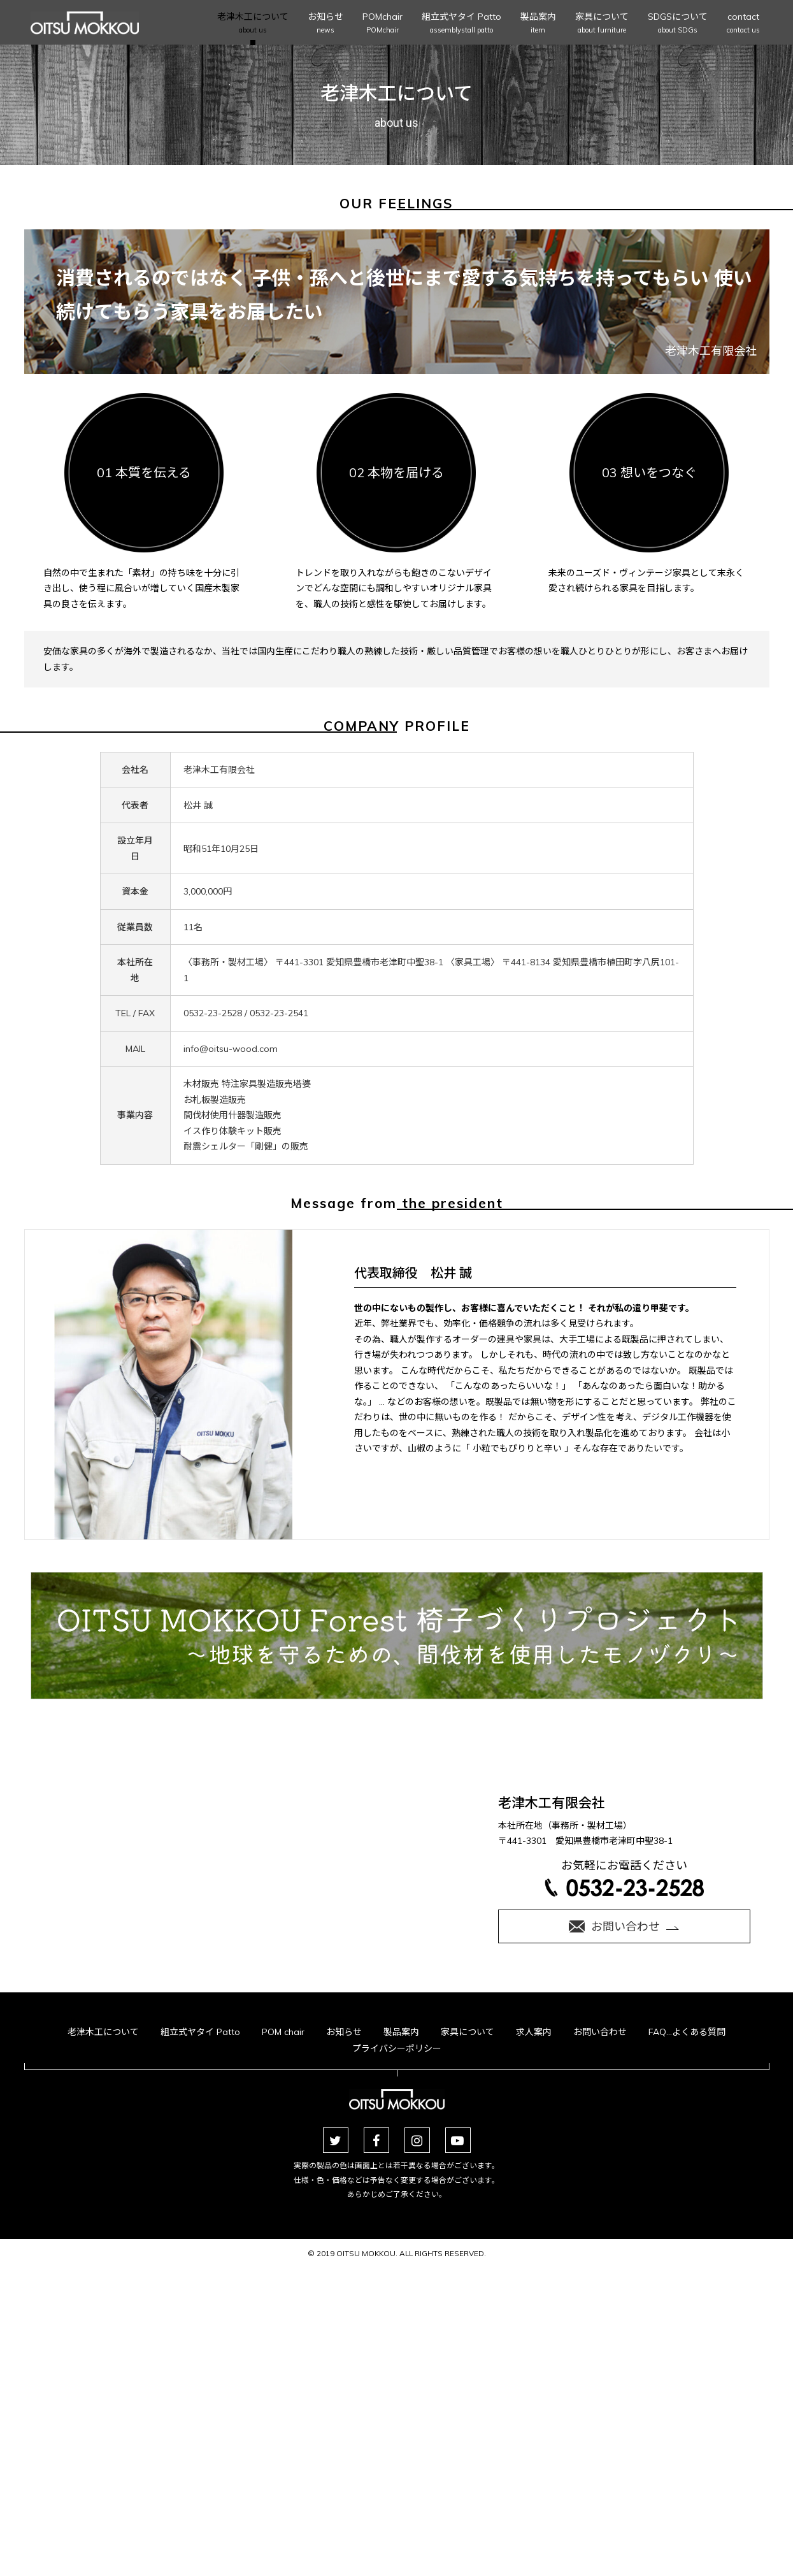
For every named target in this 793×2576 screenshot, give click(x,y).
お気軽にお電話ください (624, 1877)
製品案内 (538, 24)
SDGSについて (678, 24)
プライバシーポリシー (396, 2048)
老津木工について (253, 24)
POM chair (283, 2032)
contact (743, 24)
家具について (602, 24)
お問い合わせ (600, 2032)
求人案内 (534, 2032)
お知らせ (325, 24)
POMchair (382, 24)
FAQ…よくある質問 (686, 2032)
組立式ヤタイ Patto (461, 24)
